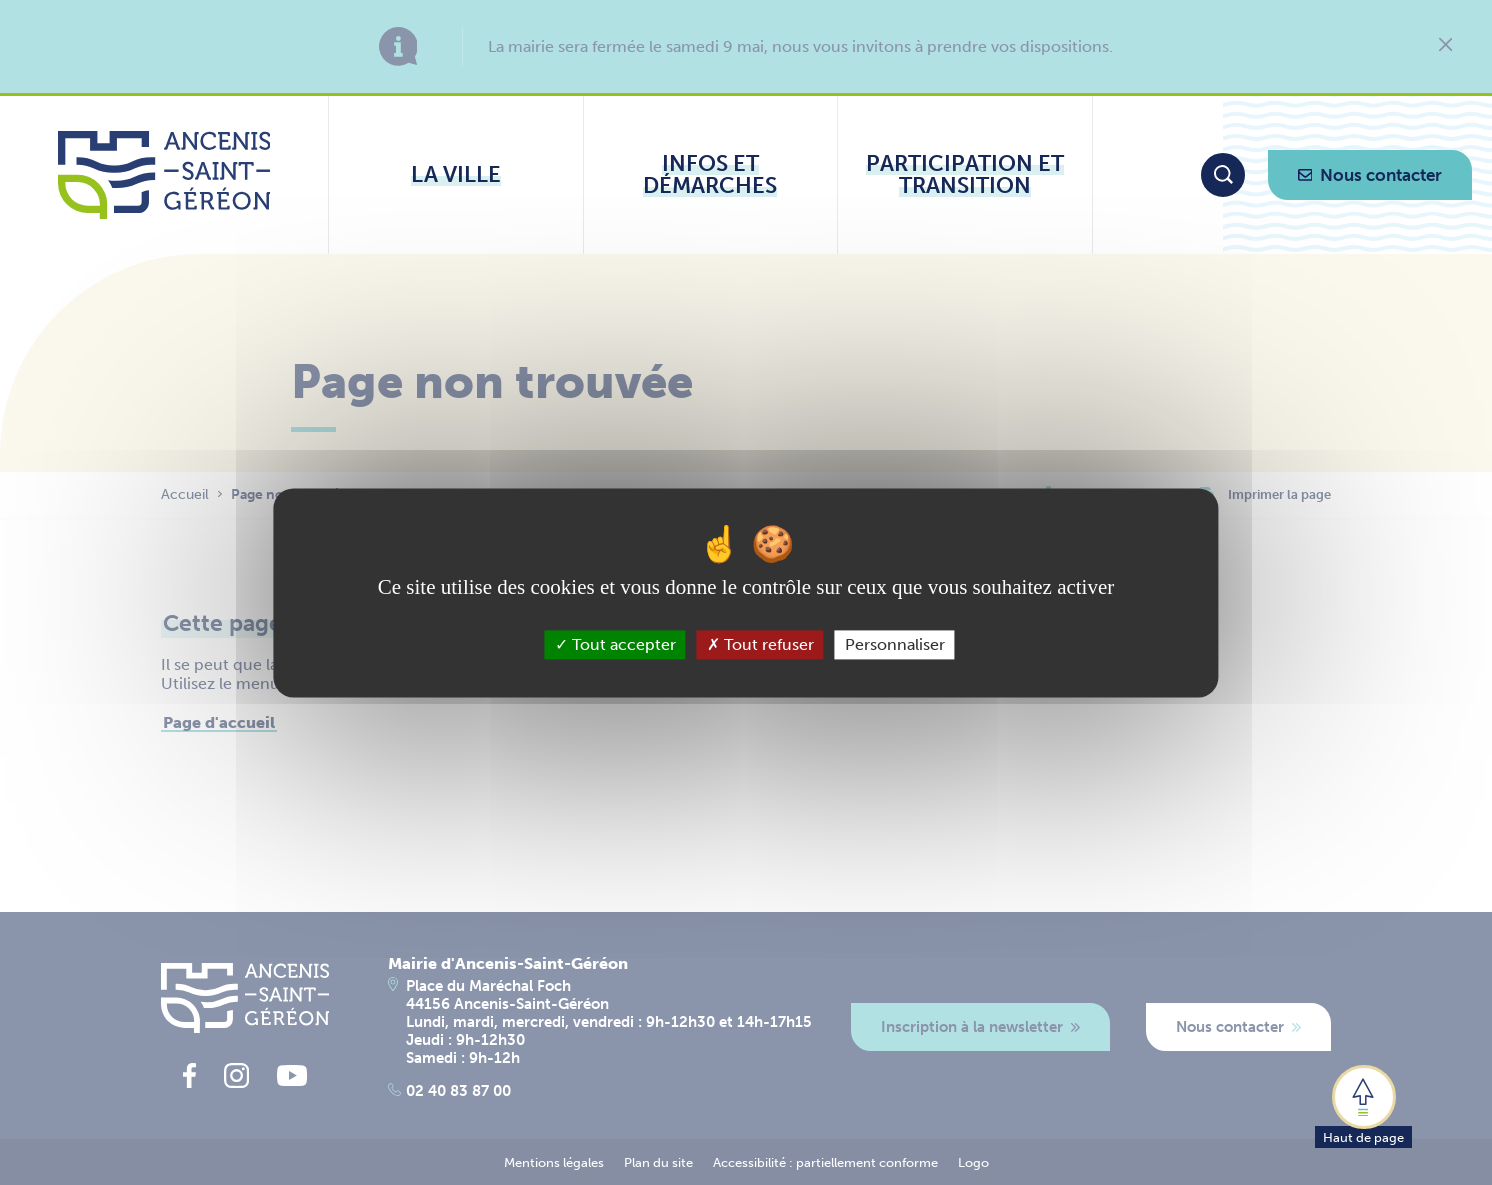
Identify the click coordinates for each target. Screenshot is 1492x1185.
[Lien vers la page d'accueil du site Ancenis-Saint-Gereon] (164, 175)
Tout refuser (760, 644)
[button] (1363, 1105)
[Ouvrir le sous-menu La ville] (456, 175)
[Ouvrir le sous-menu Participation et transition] (965, 175)
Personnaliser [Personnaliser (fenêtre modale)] (895, 644)
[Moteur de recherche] (1223, 175)
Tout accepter (615, 644)
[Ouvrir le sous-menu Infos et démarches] (711, 175)
